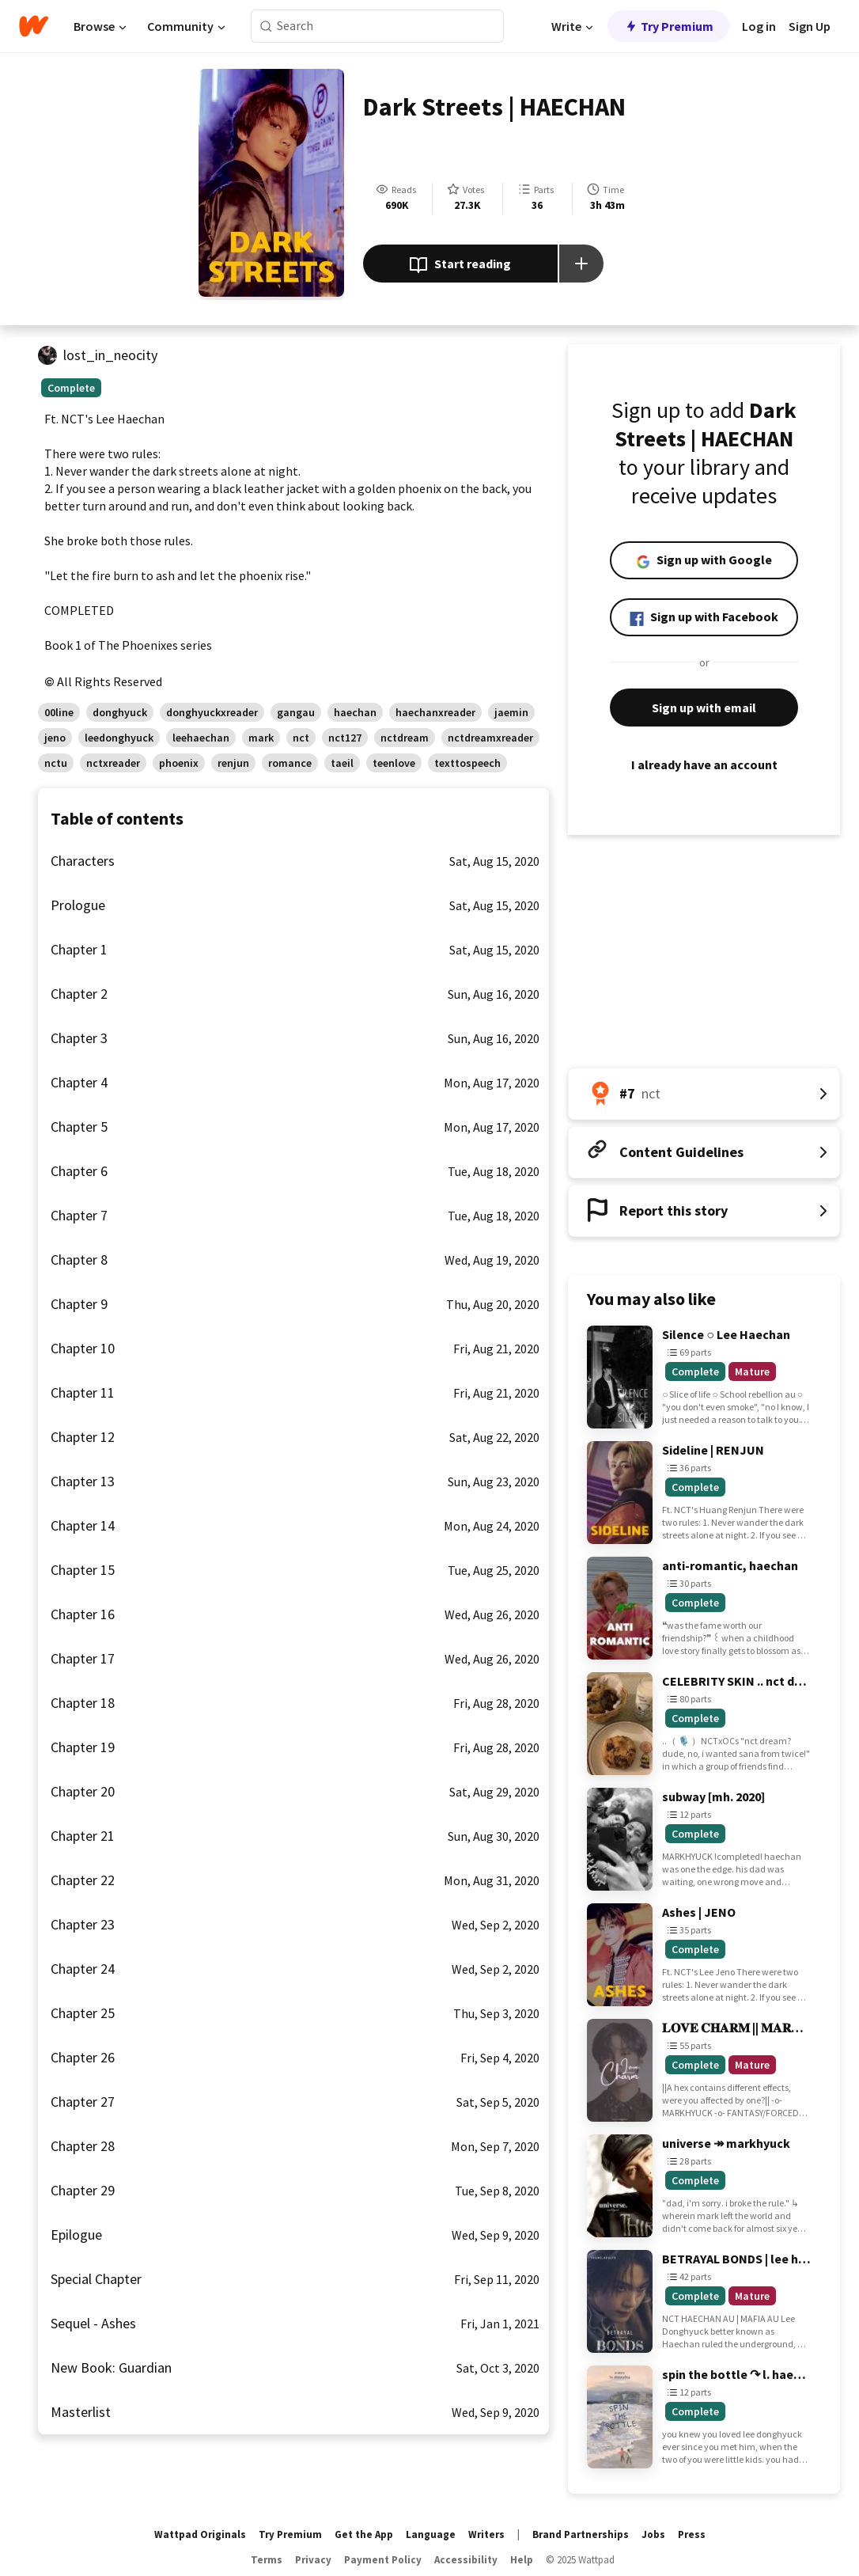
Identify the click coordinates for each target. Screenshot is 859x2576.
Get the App (364, 2534)
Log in (759, 26)
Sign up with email (704, 708)
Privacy (313, 2560)
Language (431, 2534)
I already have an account (704, 764)
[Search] (266, 26)
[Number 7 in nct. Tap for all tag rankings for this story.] (704, 1094)
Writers (486, 2534)
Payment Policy (383, 2560)
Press (692, 2534)
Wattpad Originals (200, 2534)
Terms (266, 2560)
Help (521, 2560)
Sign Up (810, 26)
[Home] (33, 26)
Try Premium (668, 26)
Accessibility (466, 2560)
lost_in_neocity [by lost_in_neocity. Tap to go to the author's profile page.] (110, 355)
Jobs (653, 2534)
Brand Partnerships (580, 2534)
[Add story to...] (581, 264)
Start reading (460, 265)
